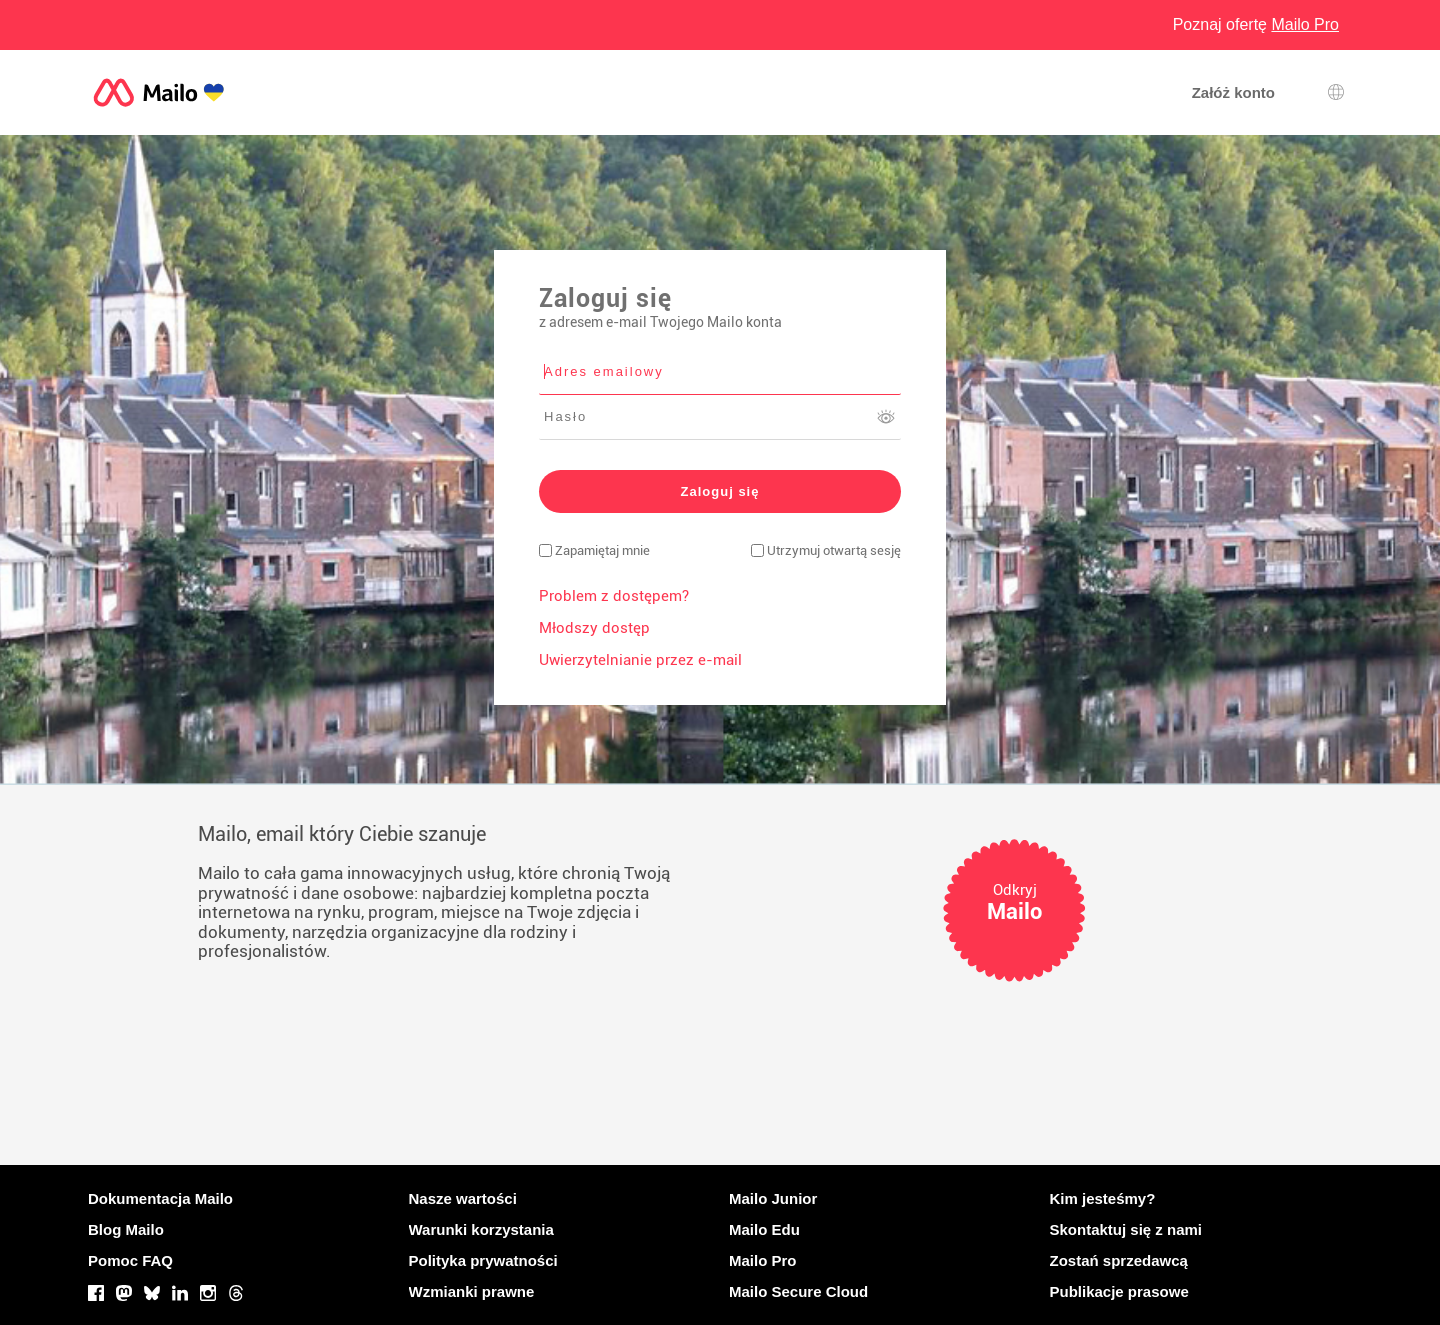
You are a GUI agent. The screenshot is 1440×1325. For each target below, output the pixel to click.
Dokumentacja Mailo (160, 1198)
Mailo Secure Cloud (798, 1291)
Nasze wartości (463, 1198)
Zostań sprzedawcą (1119, 1260)
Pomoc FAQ (130, 1260)
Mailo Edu (764, 1229)
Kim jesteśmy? (1103, 1198)
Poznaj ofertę (1256, 24)
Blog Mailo (126, 1229)
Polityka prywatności (483, 1260)
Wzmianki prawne (472, 1291)
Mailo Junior (773, 1198)
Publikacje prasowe (1119, 1291)
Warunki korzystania (481, 1229)
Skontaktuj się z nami (1126, 1229)
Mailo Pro (763, 1260)
